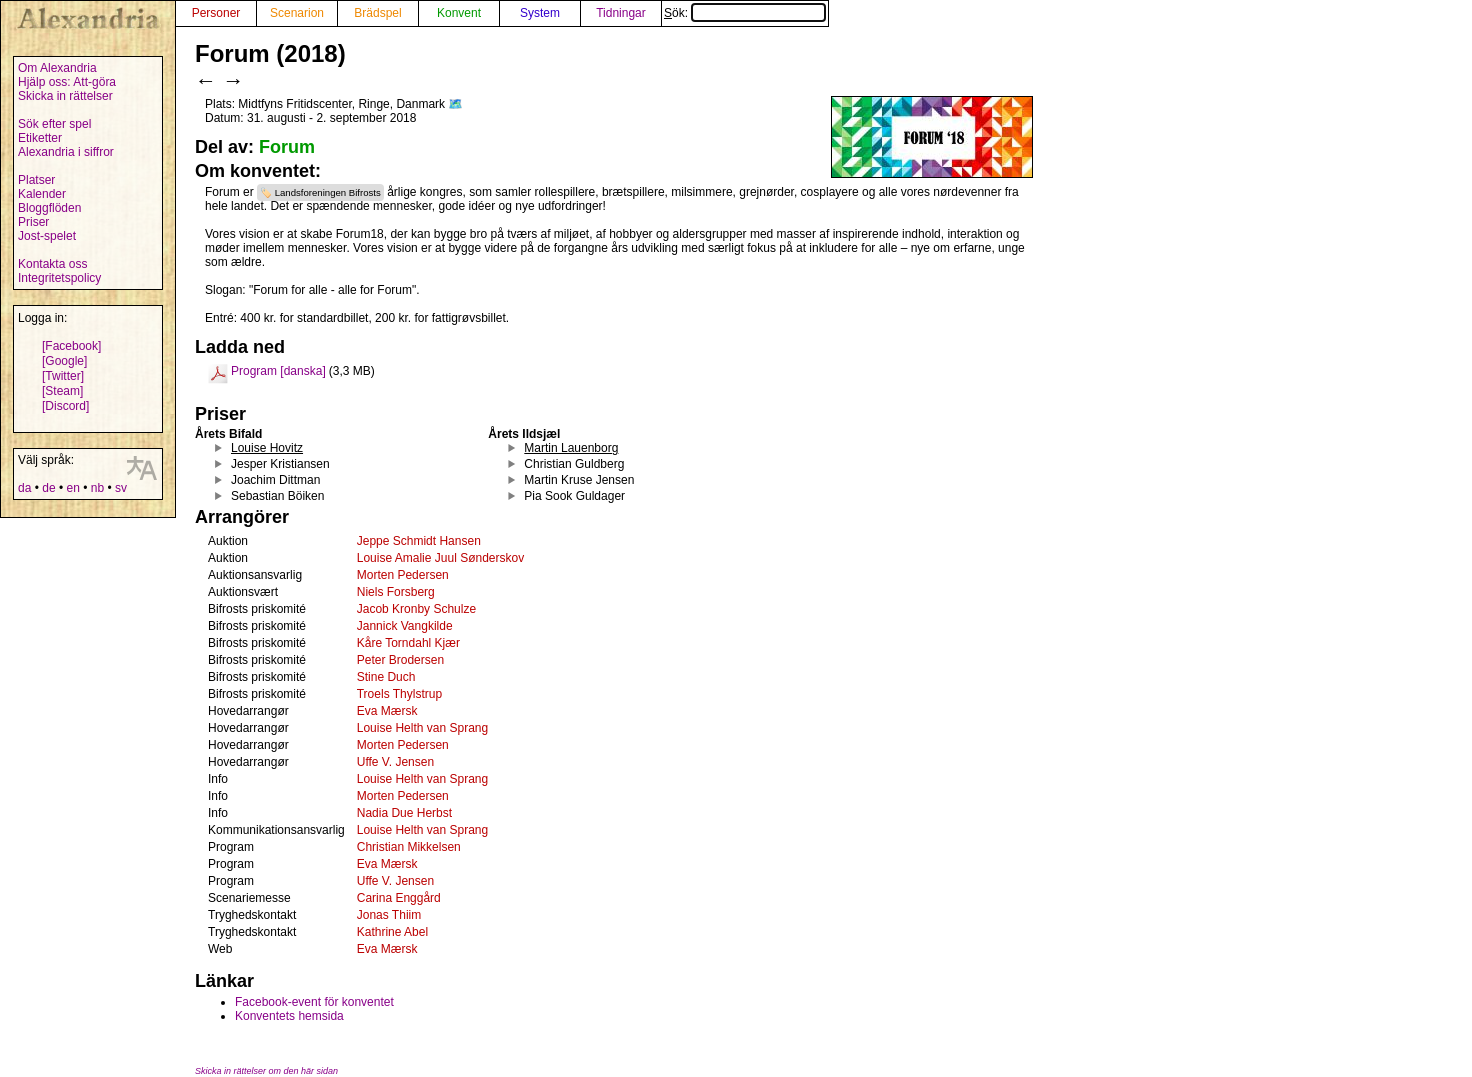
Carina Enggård (399, 898)
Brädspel (377, 13)
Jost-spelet (47, 236)
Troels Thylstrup (399, 694)
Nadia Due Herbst (404, 813)
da (24, 488)
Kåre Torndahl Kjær (408, 643)
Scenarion (297, 13)
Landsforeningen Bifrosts (328, 192)
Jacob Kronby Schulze (416, 609)
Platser (36, 180)
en (72, 488)
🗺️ (455, 104)
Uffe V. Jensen (395, 762)
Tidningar (621, 13)
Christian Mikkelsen (409, 847)
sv (121, 488)
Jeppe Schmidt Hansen (419, 541)
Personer (216, 13)
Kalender (42, 194)
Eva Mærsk (387, 711)
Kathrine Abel (392, 932)
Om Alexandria (57, 68)
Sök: (745, 13)
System (540, 13)
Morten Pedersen (403, 575)
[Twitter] (63, 376)
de (48, 488)
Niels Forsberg (396, 592)
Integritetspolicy (59, 278)
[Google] (64, 361)
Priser (33, 222)
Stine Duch (386, 677)
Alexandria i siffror (66, 152)
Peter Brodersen (400, 660)
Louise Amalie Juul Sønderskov (440, 558)
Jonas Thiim (389, 915)
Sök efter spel (54, 124)
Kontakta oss (52, 264)
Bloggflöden (49, 208)
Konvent (459, 13)
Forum (287, 147)
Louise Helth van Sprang (422, 728)
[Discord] (65, 406)
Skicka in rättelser (65, 96)
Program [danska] (278, 371)
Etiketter (40, 138)
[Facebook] (71, 346)
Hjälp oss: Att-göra (67, 82)
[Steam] (62, 391)
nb (97, 488)
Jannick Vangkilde (405, 626)
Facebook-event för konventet (314, 1002)
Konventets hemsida (289, 1016)
